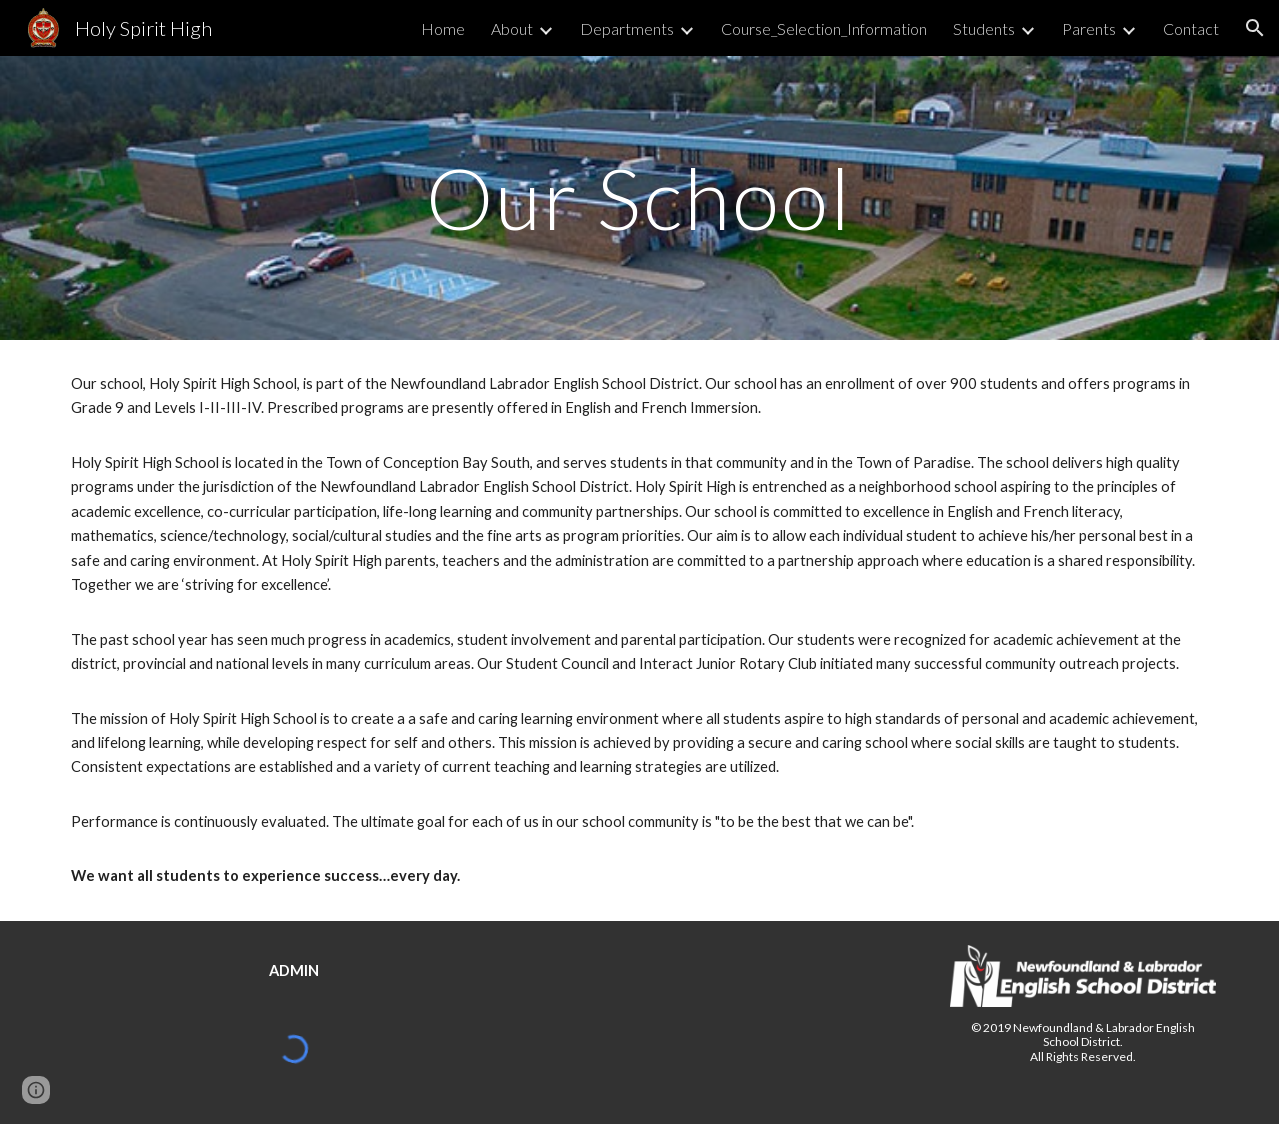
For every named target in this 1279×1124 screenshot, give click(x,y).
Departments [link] (627, 28)
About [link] (512, 28)
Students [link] (984, 28)
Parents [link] (1089, 28)
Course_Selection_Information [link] (824, 28)
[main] (639, 197)
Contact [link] (1191, 28)
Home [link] (443, 28)
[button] (1255, 28)
